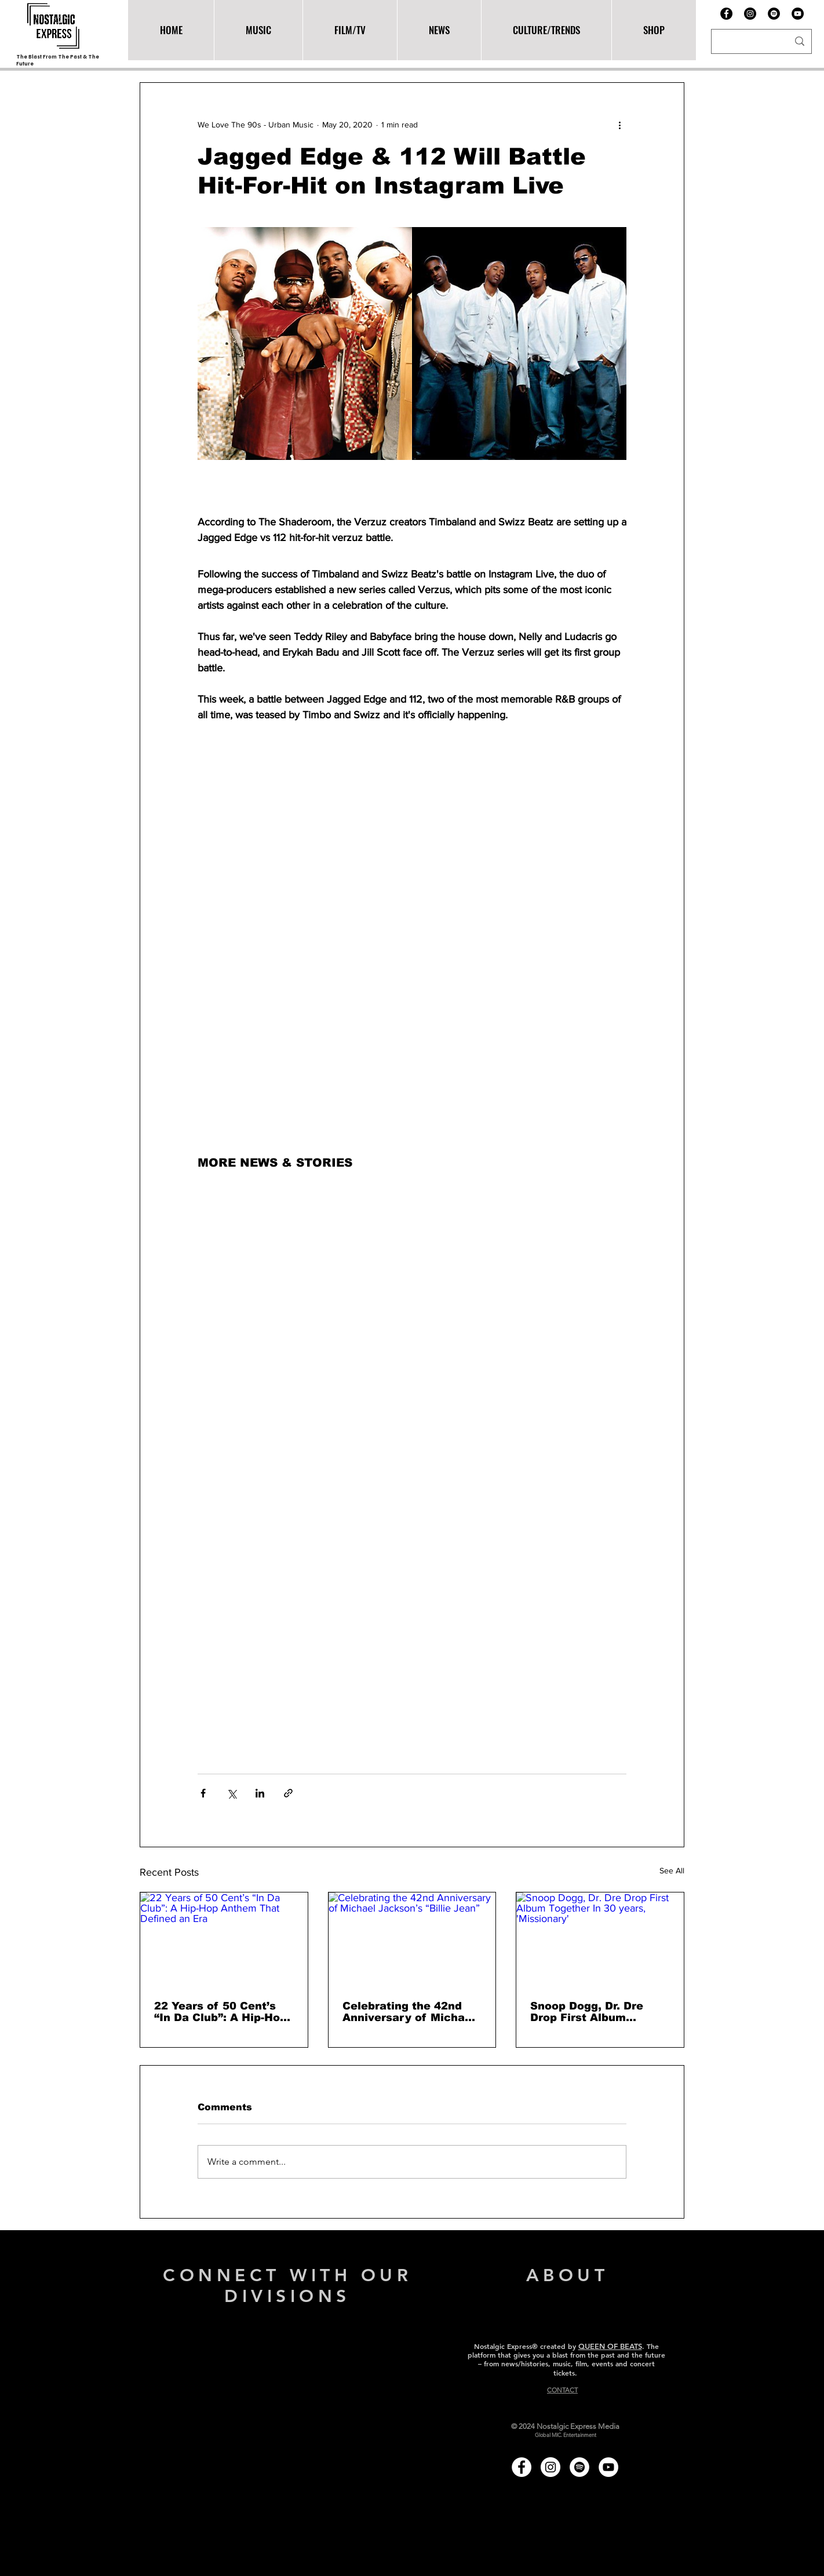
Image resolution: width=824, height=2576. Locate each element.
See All (671, 1870)
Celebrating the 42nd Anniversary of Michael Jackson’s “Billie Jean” (408, 2011)
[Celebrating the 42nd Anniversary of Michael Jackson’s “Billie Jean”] (412, 1939)
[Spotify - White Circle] (579, 2467)
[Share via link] (288, 1793)
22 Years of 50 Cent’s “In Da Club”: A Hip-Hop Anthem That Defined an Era (223, 2011)
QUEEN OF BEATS (610, 2346)
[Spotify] (774, 14)
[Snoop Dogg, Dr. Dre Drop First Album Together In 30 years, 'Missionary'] (600, 1939)
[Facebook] (726, 14)
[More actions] (619, 124)
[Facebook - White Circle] (521, 2467)
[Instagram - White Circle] (550, 2467)
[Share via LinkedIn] (259, 1793)
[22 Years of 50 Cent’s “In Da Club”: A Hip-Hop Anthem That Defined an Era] (224, 1939)
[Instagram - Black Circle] (750, 14)
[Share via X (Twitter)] (231, 1793)
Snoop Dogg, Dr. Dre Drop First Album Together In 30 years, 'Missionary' (590, 2011)
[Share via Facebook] (203, 1793)
